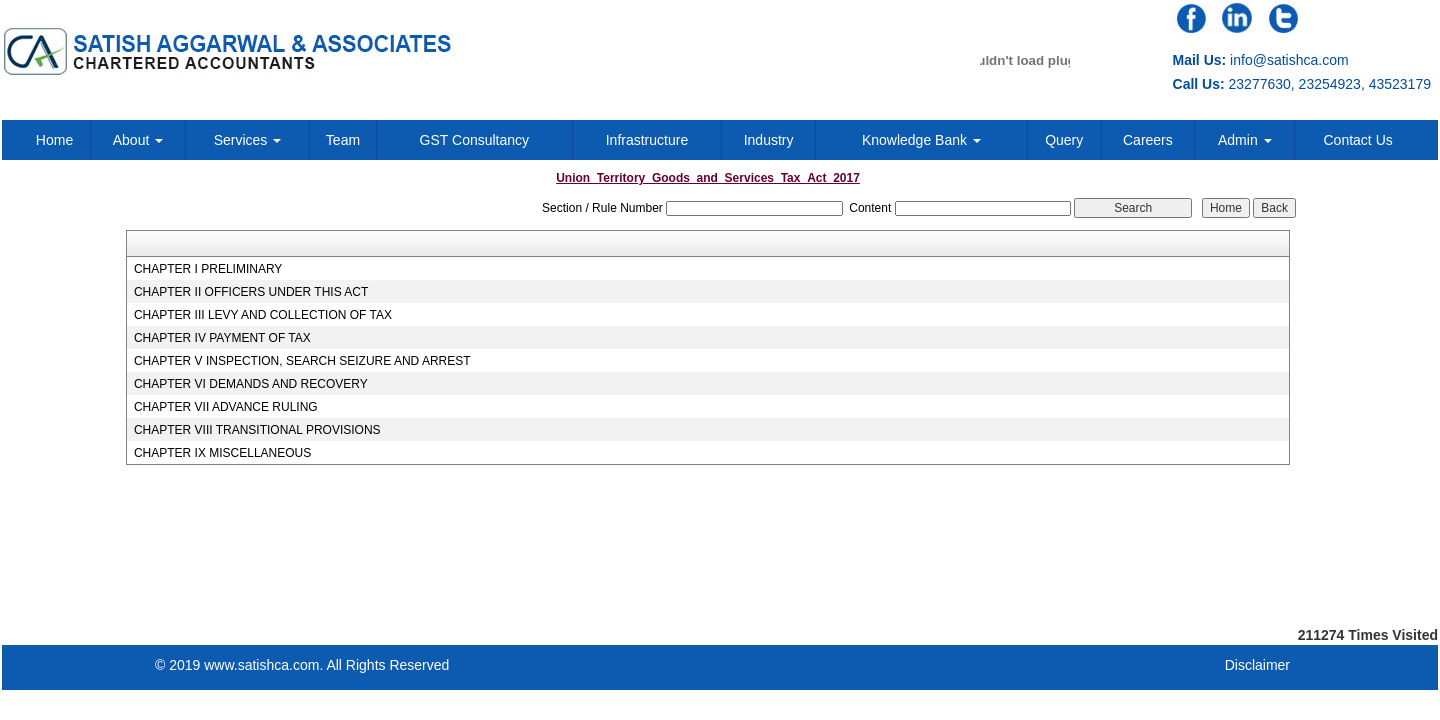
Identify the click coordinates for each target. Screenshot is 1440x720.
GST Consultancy (474, 140)
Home (54, 140)
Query (1064, 140)
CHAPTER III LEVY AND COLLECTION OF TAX (263, 315)
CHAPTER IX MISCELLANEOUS (222, 453)
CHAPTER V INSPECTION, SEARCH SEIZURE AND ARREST (302, 361)
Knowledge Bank (921, 140)
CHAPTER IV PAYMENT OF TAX (222, 338)
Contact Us (1358, 140)
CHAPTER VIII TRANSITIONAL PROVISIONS (257, 430)
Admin (1245, 140)
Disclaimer (1257, 665)
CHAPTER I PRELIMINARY (208, 269)
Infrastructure (647, 140)
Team (343, 140)
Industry (769, 140)
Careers (1148, 140)
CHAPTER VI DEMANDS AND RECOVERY (251, 384)
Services (248, 140)
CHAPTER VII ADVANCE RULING (226, 407)
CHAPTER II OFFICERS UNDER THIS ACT (251, 292)
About (138, 140)
